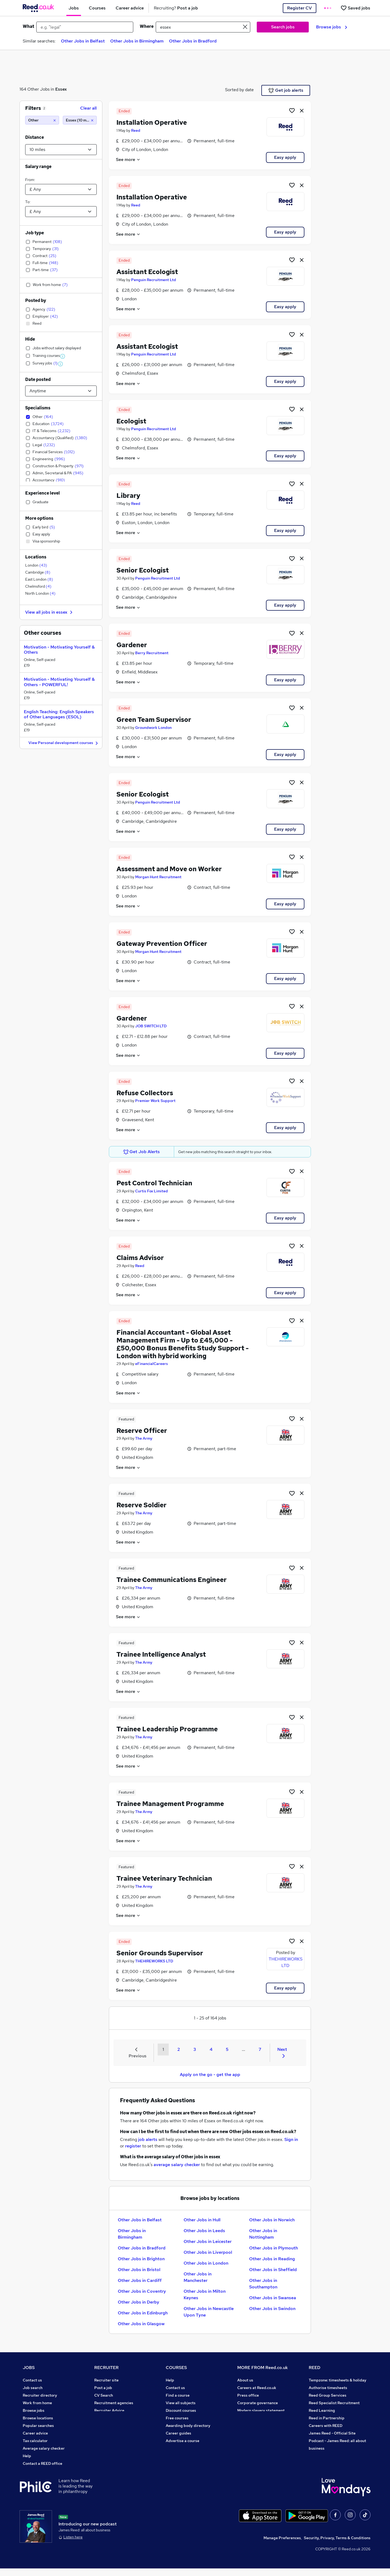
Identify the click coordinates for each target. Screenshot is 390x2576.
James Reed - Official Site (332, 2433)
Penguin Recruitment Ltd (153, 279)
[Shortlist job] (292, 110)
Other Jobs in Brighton (141, 2259)
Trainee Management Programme (170, 1803)
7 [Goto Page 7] (260, 2049)
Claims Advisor (140, 1258)
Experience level (42, 493)
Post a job (103, 2387)
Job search (33, 2387)
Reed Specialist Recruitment (334, 2402)
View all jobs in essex (49, 612)
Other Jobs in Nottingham (263, 2234)
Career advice (35, 2433)
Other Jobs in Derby (138, 2302)
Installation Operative (151, 122)
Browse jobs (331, 27)
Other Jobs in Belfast (83, 41)
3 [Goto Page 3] (194, 2049)
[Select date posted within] (61, 391)
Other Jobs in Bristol (139, 2269)
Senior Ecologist (142, 570)
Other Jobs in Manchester (198, 2277)
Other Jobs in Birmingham (137, 41)
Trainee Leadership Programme (167, 1729)
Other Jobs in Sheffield (273, 2269)
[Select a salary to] (61, 211)
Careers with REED (325, 2425)
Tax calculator (35, 2440)
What (28, 26)
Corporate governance (257, 2402)
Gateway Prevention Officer (161, 943)
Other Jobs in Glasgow (141, 2324)
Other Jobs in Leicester (208, 2241)
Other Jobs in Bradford (193, 41)
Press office (248, 2395)
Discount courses (181, 2410)
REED (314, 2367)
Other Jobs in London (206, 2263)
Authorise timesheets (328, 2387)
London (36, 565)
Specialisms (37, 408)
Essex (61, 89)
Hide (30, 339)
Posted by (35, 300)
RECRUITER (106, 2367)
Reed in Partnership (326, 2418)
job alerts (147, 2139)
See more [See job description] (128, 159)
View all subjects (181, 2402)
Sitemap (30, 2471)
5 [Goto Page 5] (227, 2049)
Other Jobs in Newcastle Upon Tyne (209, 2312)
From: (30, 179)
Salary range (38, 166)
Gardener (131, 645)
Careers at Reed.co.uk (256, 2387)
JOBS (29, 2367)
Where (147, 26)
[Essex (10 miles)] (79, 120)
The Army (143, 1438)
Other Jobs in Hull (202, 2220)
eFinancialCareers (151, 1363)
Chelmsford (38, 586)
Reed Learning (322, 2410)
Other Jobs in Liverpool (208, 2252)
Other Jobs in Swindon (272, 2308)
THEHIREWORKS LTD (154, 1961)
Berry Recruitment (151, 652)
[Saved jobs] (355, 8)
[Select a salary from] (61, 189)
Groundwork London (153, 727)
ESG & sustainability (327, 2455)
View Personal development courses (63, 743)
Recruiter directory (40, 2395)
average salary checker (177, 2164)
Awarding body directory (188, 2425)
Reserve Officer (141, 1430)
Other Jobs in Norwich (272, 2220)
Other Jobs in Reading (272, 2259)
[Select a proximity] (61, 149)
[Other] (42, 120)
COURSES (176, 2367)
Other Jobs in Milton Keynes (205, 2294)
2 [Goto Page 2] (178, 2049)
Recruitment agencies (113, 2402)
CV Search (103, 2395)
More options (39, 518)
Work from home (37, 2402)
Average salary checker (44, 2448)
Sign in (291, 2139)
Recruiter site (106, 2380)
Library (128, 495)
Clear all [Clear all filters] (88, 108)
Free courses (177, 2418)
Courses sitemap (181, 2448)
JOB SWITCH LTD (151, 1026)
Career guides (178, 2433)
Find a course (178, 2395)
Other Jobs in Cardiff (140, 2280)
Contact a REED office (42, 2463)
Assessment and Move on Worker (169, 869)
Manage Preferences (282, 2545)
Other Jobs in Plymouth (273, 2248)
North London (40, 593)
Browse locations (38, 2418)
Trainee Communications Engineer (171, 1579)
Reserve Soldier (141, 1505)
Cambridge (37, 572)
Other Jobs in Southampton (263, 2284)
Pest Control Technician (154, 1183)
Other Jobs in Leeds (204, 2230)
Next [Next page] (282, 2052)
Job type (34, 233)
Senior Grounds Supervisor (159, 1953)
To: (27, 201)
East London (39, 579)
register (133, 2146)
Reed (135, 130)
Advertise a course (182, 2440)
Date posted (38, 379)
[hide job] (302, 110)
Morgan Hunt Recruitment (158, 876)
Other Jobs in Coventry (142, 2291)
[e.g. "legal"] (84, 27)
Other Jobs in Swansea (272, 2298)
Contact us (32, 2380)
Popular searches (38, 2425)
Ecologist (131, 421)
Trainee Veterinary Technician (164, 1878)
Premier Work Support (155, 1100)
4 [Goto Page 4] (211, 2049)
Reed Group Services (327, 2395)
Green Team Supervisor (153, 719)
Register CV (299, 8)
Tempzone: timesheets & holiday (337, 2380)
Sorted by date (239, 90)
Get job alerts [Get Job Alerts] (285, 90)
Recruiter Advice (109, 2410)
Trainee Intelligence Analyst (161, 1654)
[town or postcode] (203, 27)
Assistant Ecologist (147, 272)
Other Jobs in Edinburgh (143, 2313)
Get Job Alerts (141, 1152)
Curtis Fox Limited (151, 1191)
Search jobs (283, 27)
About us (245, 2380)
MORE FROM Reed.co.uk (262, 2367)
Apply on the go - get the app (210, 2074)
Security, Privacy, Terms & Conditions (337, 2545)
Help (27, 2455)
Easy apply (285, 157)
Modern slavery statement (261, 2410)
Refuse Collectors (144, 1093)
